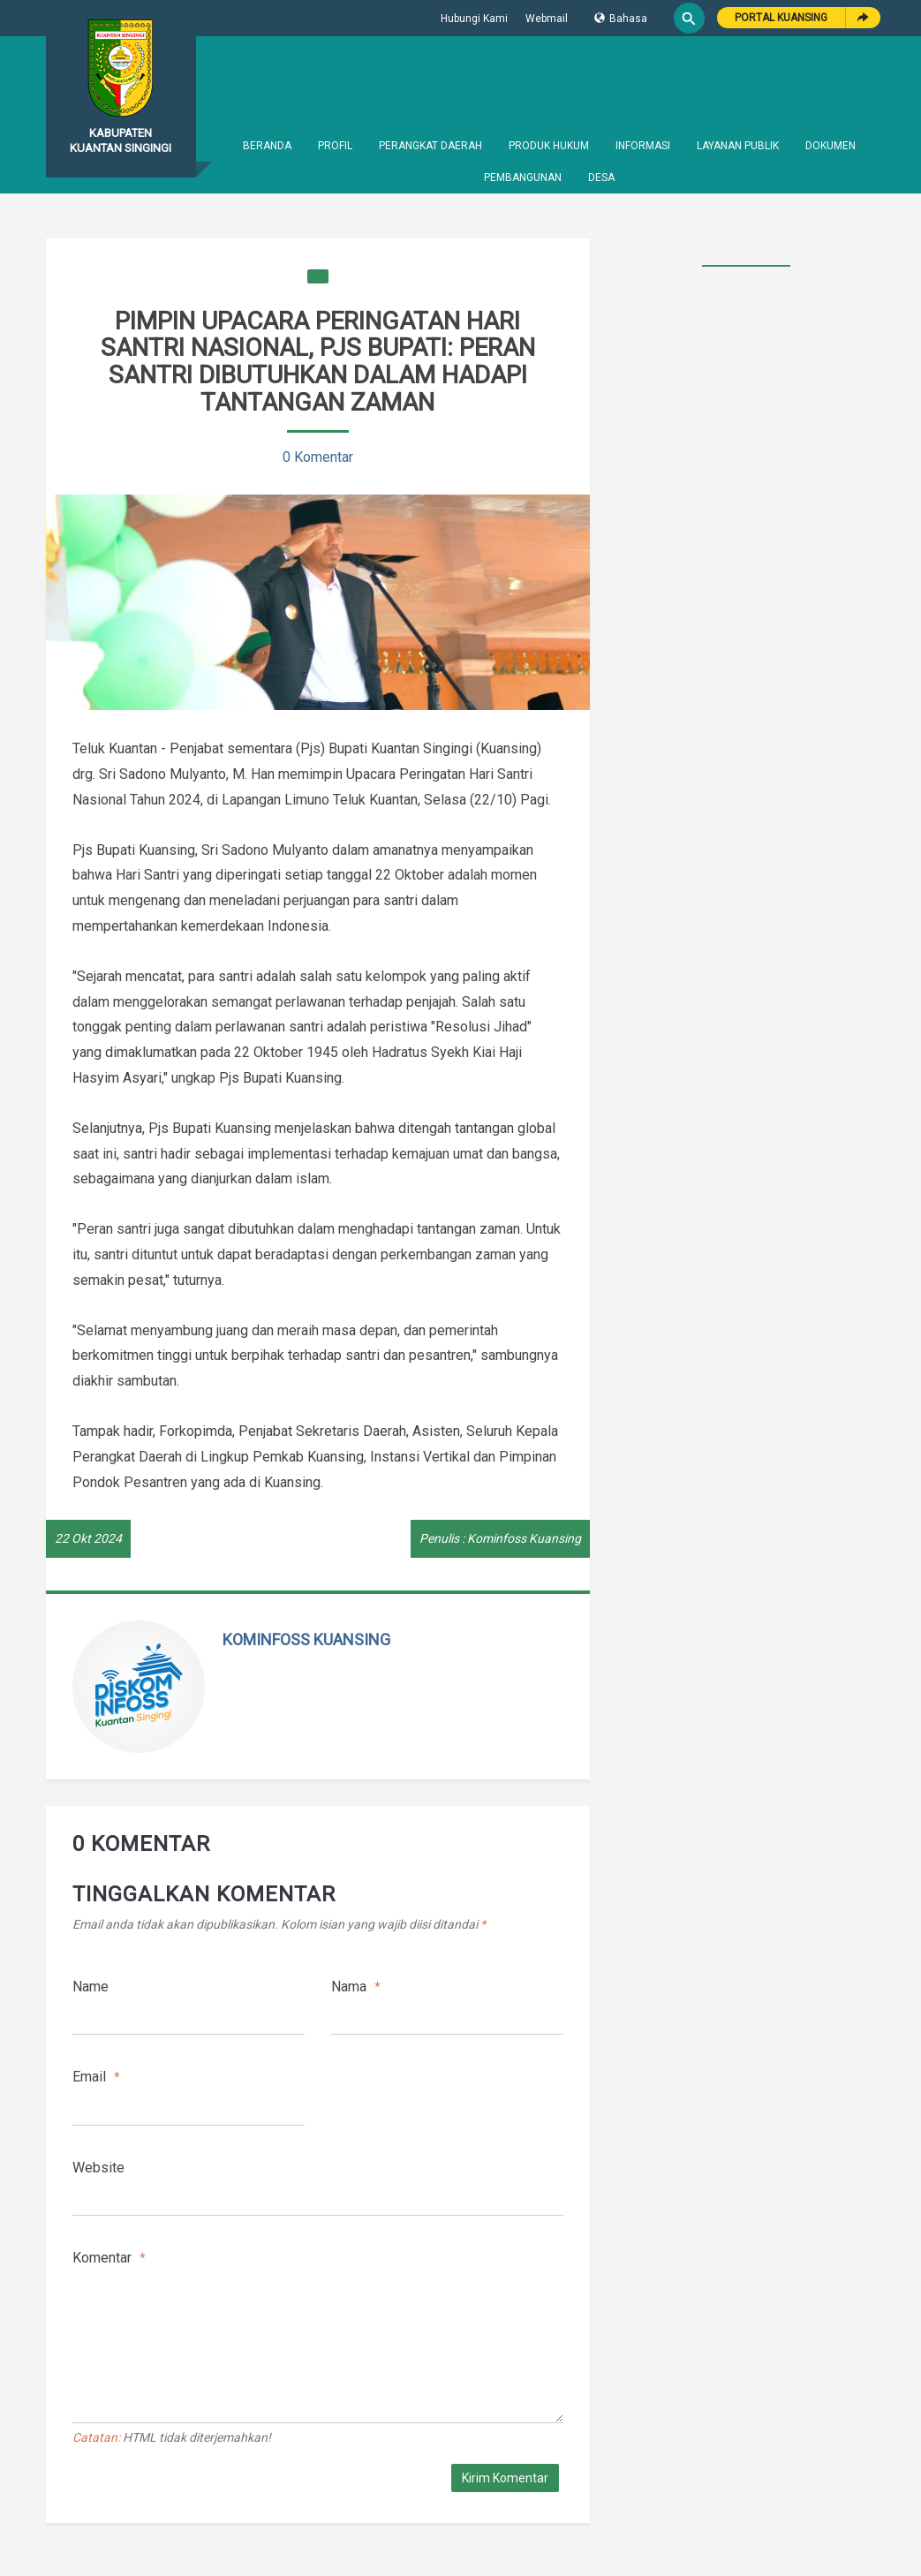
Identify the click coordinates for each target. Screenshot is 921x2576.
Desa (601, 177)
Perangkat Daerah (430, 146)
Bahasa (620, 18)
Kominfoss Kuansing (306, 1639)
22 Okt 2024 (88, 1538)
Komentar (109, 2257)
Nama (356, 1986)
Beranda (267, 146)
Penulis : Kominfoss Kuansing (500, 1538)
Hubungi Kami (474, 18)
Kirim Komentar (505, 2478)
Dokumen (830, 146)
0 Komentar (318, 457)
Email (96, 2076)
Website (98, 2167)
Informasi (642, 146)
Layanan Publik (738, 146)
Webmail (546, 18)
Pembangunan (523, 177)
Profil (335, 146)
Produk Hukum (549, 146)
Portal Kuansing (781, 17)
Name (90, 1986)
